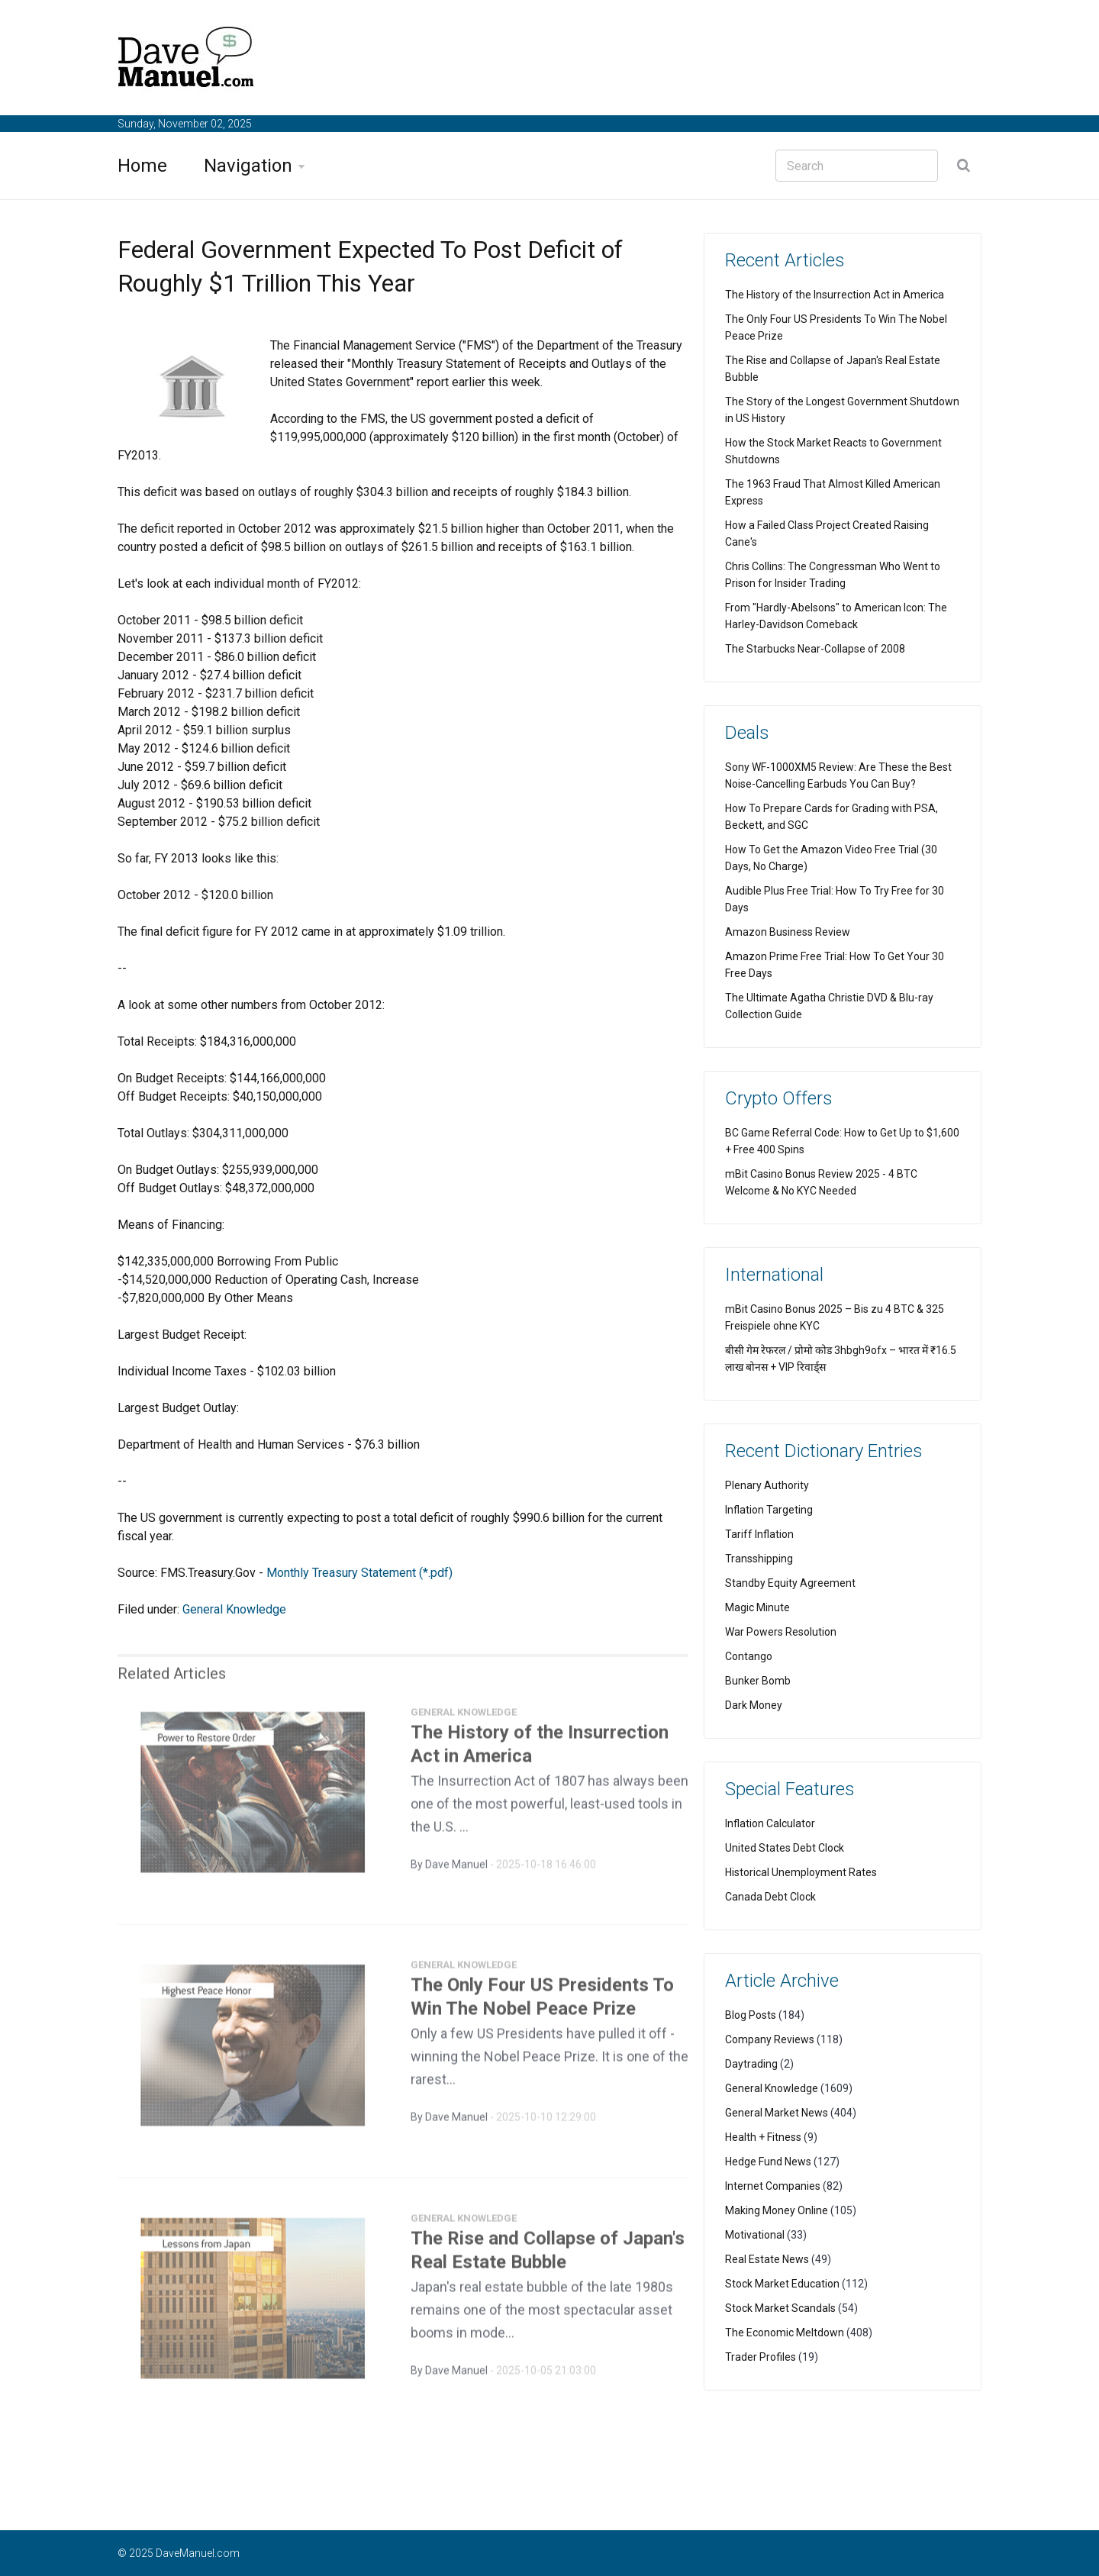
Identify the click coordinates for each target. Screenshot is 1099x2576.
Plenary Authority (767, 1485)
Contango (748, 1656)
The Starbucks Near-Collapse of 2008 (815, 649)
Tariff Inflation (759, 1534)
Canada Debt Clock (770, 1897)
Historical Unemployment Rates (801, 1872)
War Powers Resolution (780, 1632)
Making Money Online (776, 2210)
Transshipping (759, 1558)
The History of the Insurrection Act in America (834, 295)
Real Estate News (767, 2259)
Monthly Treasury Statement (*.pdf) (359, 1572)
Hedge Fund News (768, 2161)
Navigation (248, 165)
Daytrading (751, 2064)
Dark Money (753, 1705)
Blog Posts (750, 2015)
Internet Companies (772, 2186)
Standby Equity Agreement (790, 1583)
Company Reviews (769, 2039)
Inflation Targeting (769, 1510)
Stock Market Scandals (780, 2308)
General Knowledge (234, 1609)
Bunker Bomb (758, 1681)
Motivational (755, 2235)
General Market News (776, 2113)
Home (142, 165)
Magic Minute (757, 1607)
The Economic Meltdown (784, 2332)
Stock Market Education (782, 2284)
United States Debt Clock (784, 1848)
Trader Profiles (760, 2357)
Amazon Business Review (787, 932)
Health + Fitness (763, 2137)
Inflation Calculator (770, 1823)
